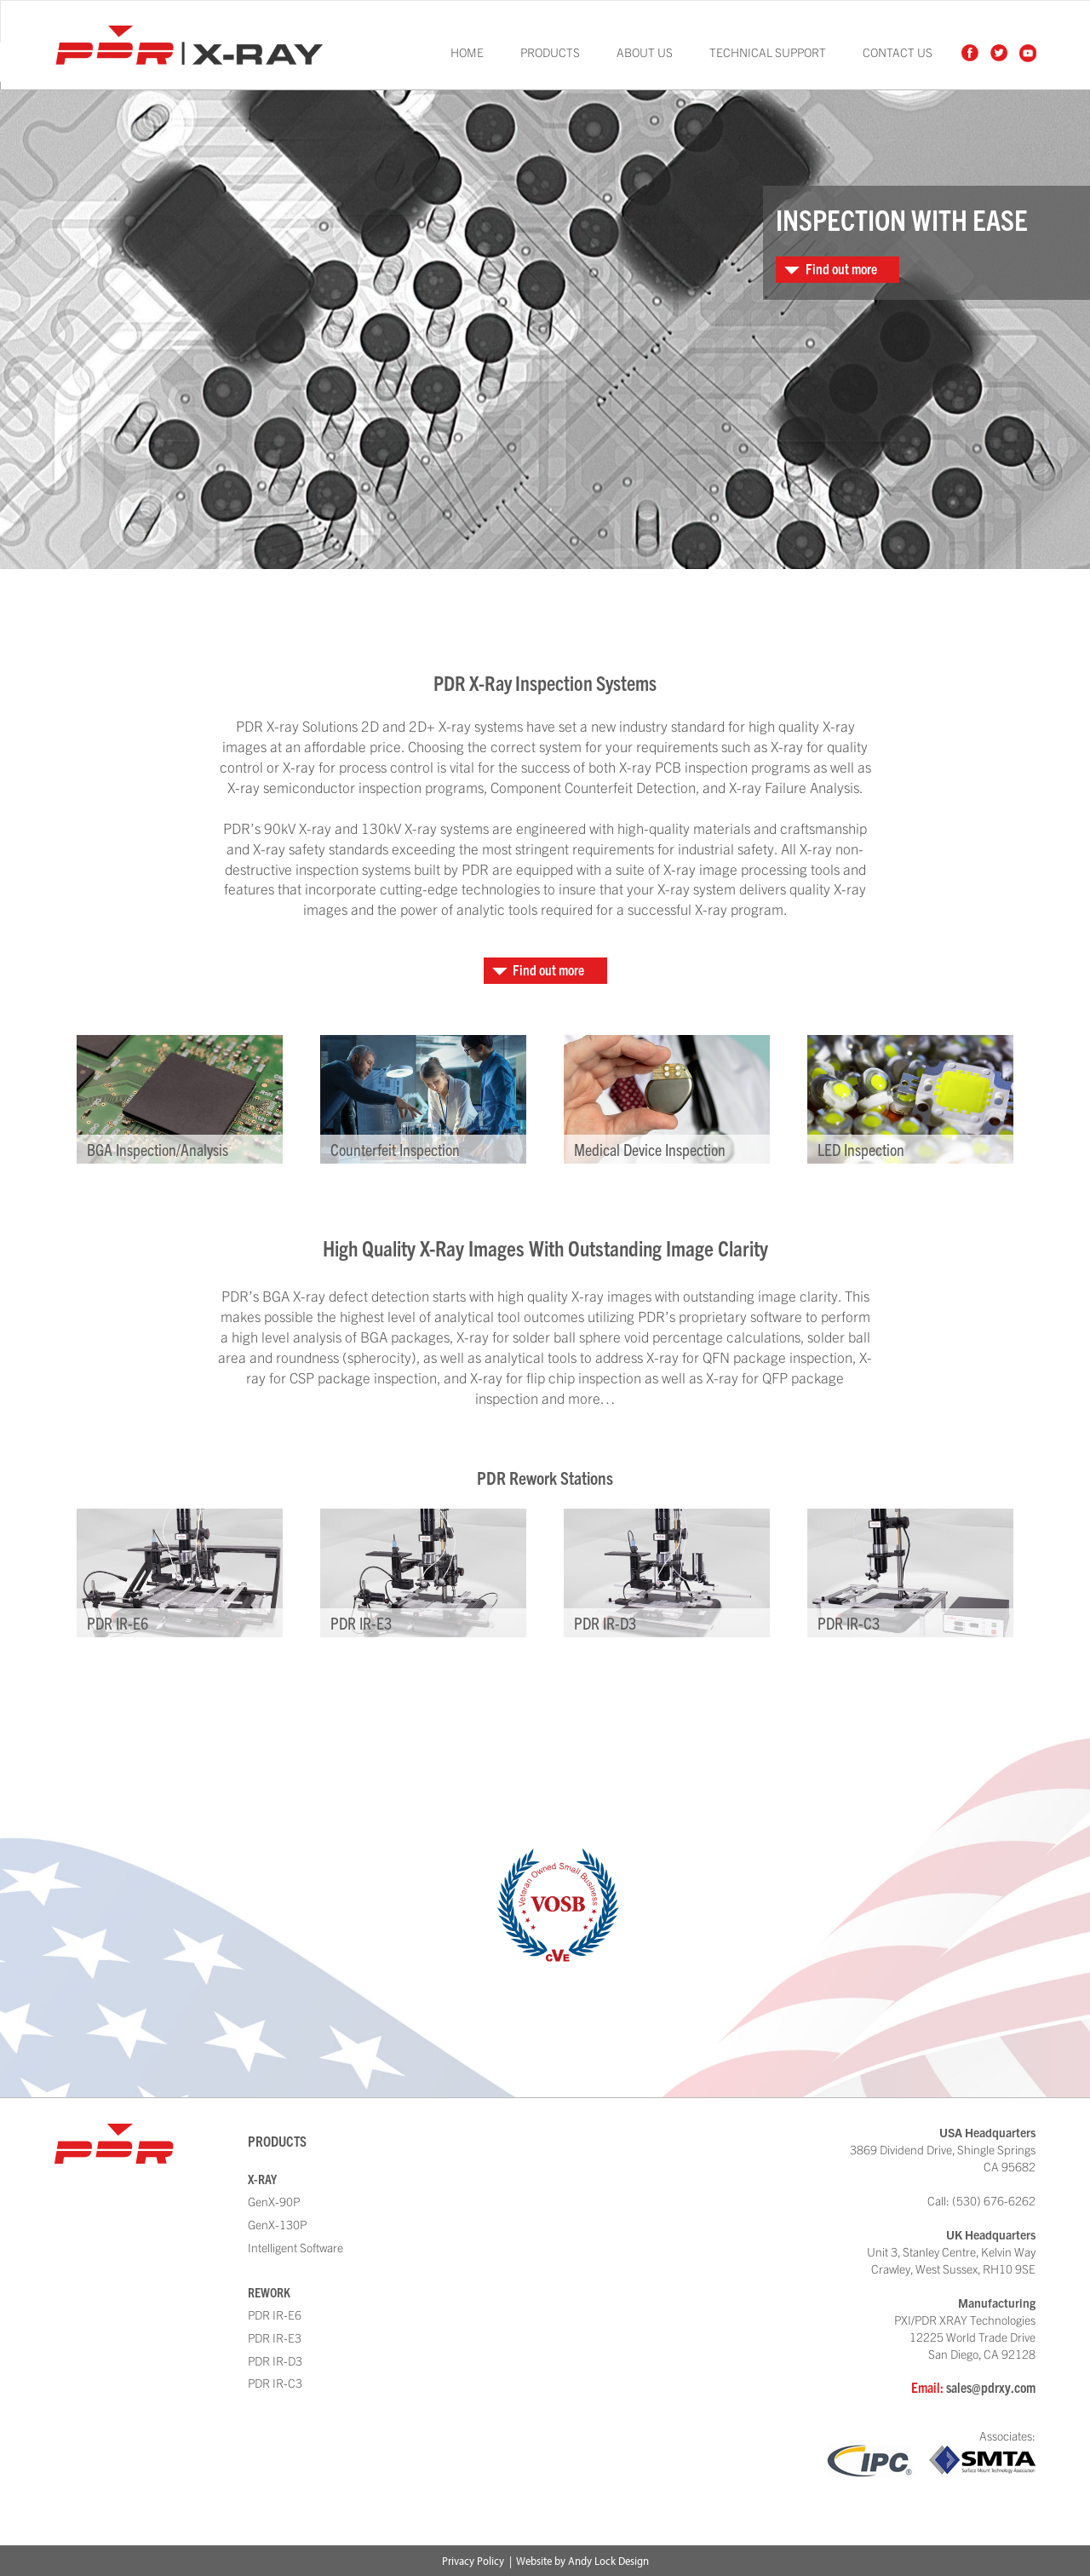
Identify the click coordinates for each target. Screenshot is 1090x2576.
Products (550, 52)
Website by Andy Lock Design (582, 2560)
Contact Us (897, 52)
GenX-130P (277, 2224)
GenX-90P (274, 2201)
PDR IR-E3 (274, 2337)
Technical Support (767, 52)
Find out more (841, 268)
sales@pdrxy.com (991, 2386)
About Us (645, 52)
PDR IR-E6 (274, 2314)
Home (467, 52)
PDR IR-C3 (275, 2382)
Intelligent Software (295, 2247)
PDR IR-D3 (275, 2360)
